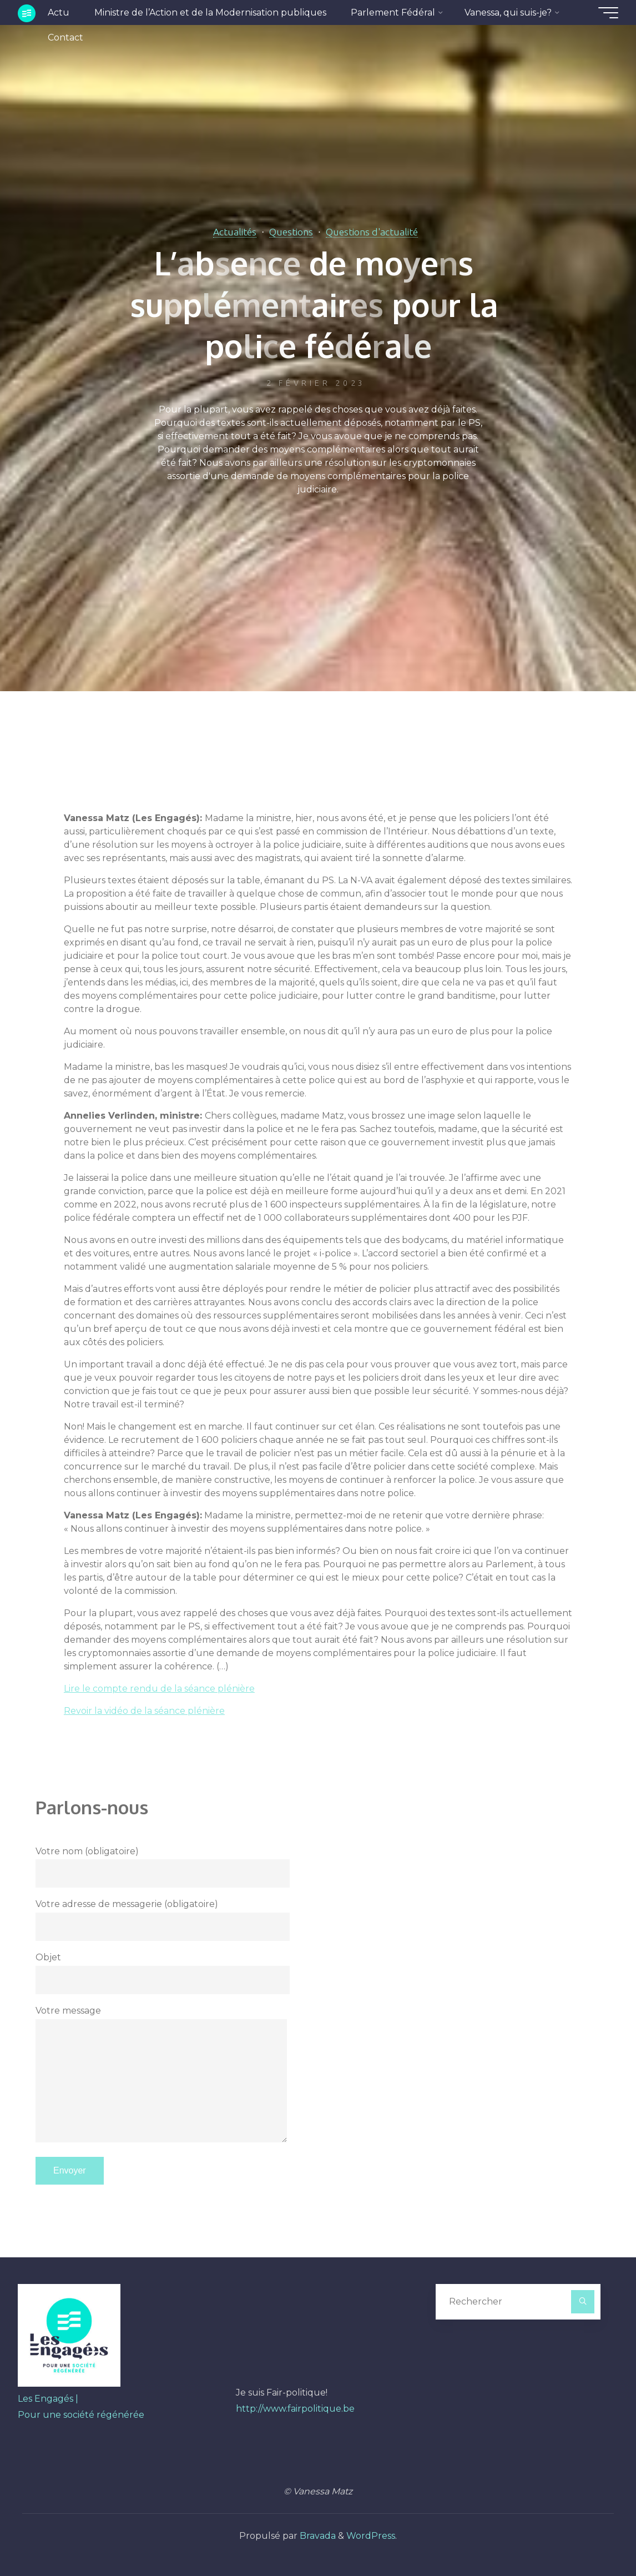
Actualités (234, 232)
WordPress (370, 2535)
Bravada (316, 2535)
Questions (291, 232)
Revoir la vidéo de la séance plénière (144, 1710)
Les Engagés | (48, 2398)
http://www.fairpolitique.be (295, 2408)
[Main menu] (608, 12)
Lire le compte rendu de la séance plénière (159, 1688)
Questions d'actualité (372, 232)
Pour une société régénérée (81, 2414)
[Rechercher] (582, 2301)
